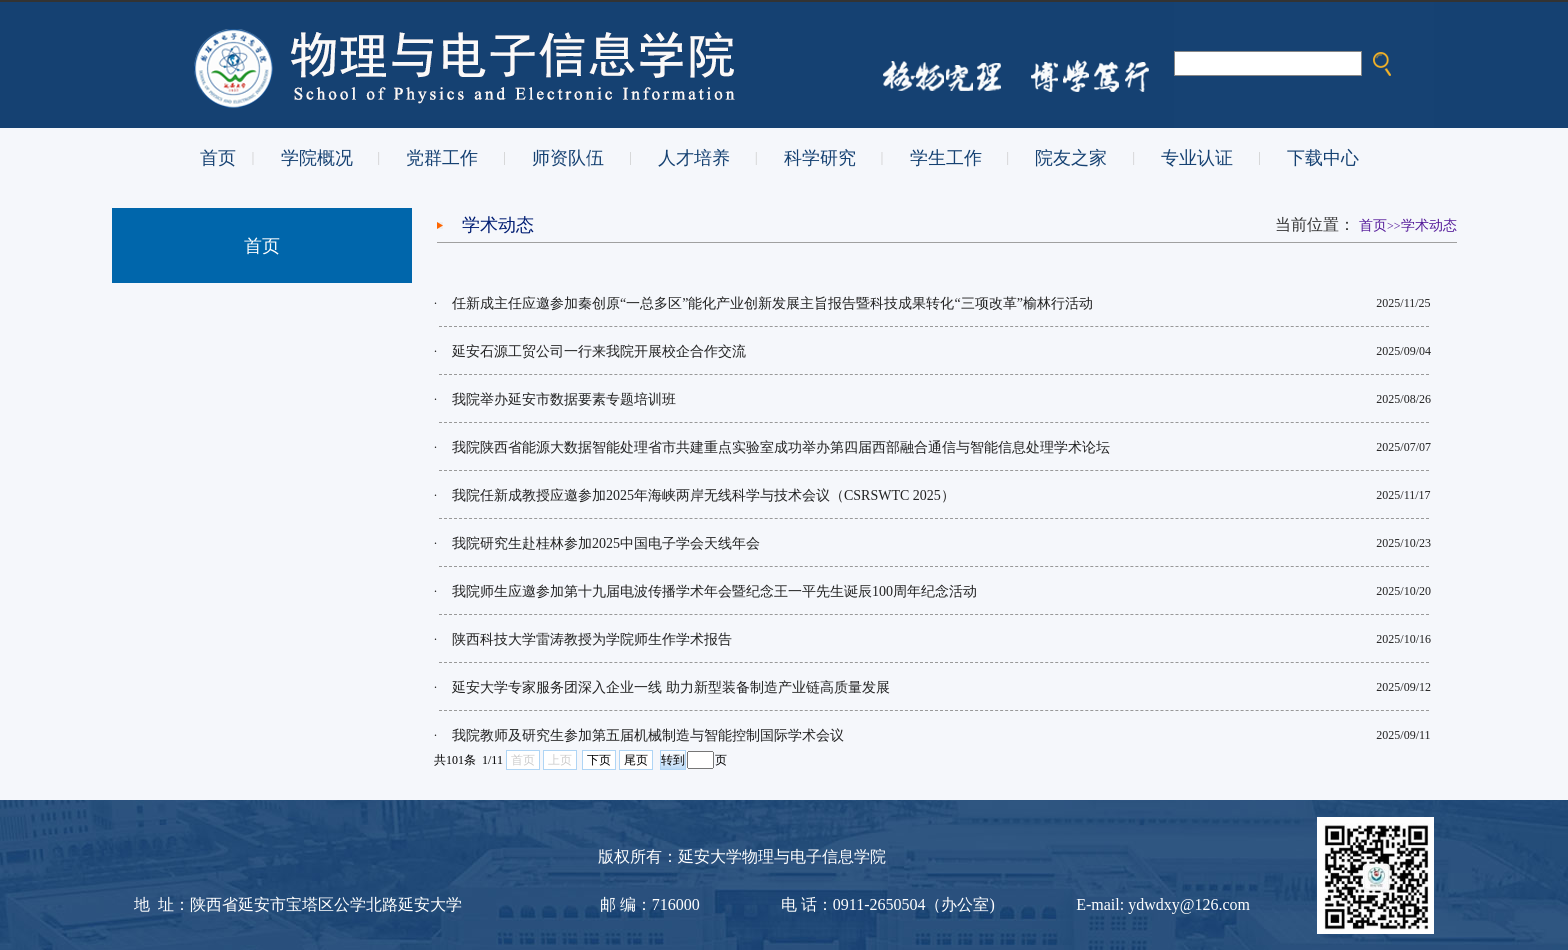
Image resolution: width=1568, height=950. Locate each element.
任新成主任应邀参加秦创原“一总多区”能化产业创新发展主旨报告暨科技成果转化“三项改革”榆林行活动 (772, 303)
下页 (599, 760)
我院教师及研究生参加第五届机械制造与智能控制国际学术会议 (648, 735)
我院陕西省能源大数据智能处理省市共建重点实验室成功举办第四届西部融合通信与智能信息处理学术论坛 (781, 447)
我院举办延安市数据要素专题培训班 (564, 399)
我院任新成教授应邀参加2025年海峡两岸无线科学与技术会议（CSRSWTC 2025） (703, 495)
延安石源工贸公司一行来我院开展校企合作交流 (599, 351)
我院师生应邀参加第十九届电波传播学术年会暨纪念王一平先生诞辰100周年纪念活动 (714, 591)
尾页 (636, 760)
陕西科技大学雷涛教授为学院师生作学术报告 (592, 639)
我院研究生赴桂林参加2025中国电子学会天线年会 (606, 543)
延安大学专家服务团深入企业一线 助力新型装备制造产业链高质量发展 (671, 687)
